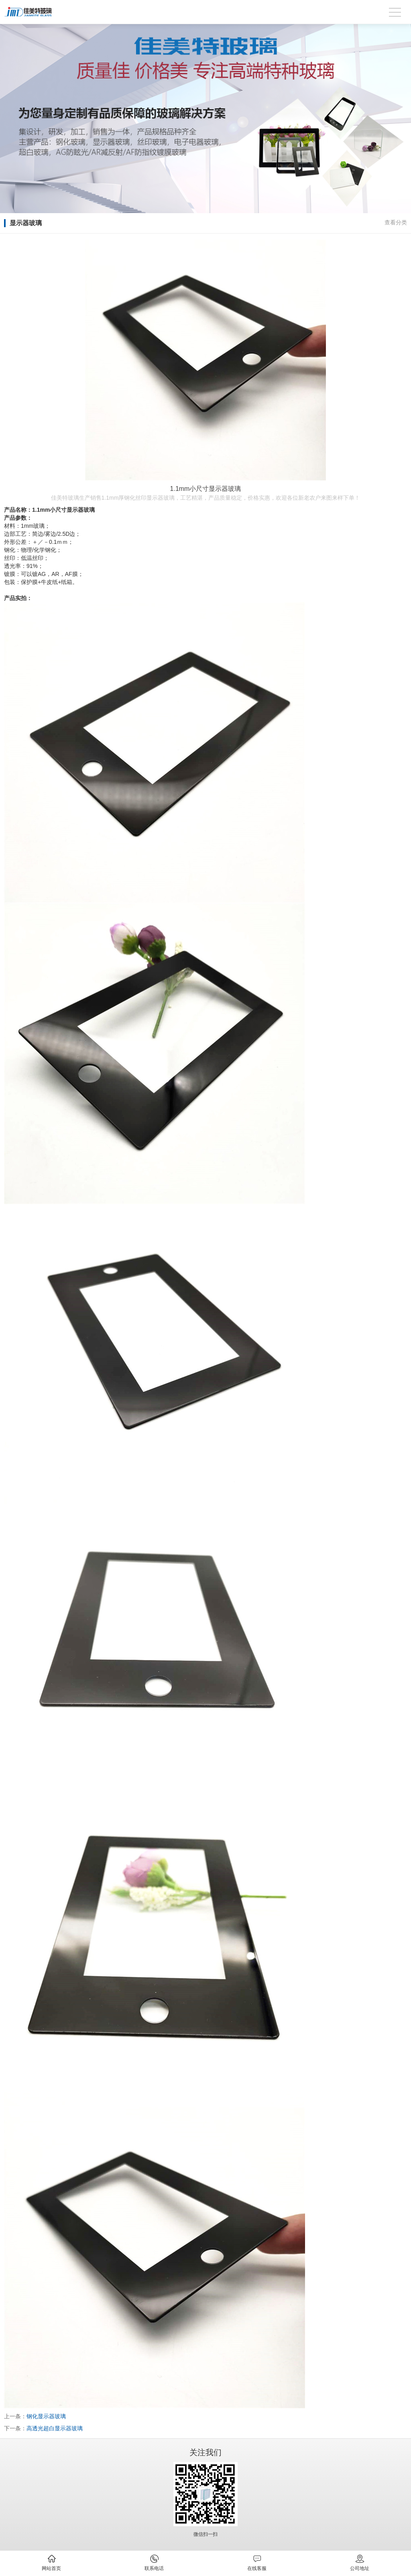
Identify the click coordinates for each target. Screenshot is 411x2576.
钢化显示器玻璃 (46, 2416)
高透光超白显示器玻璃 (54, 2428)
